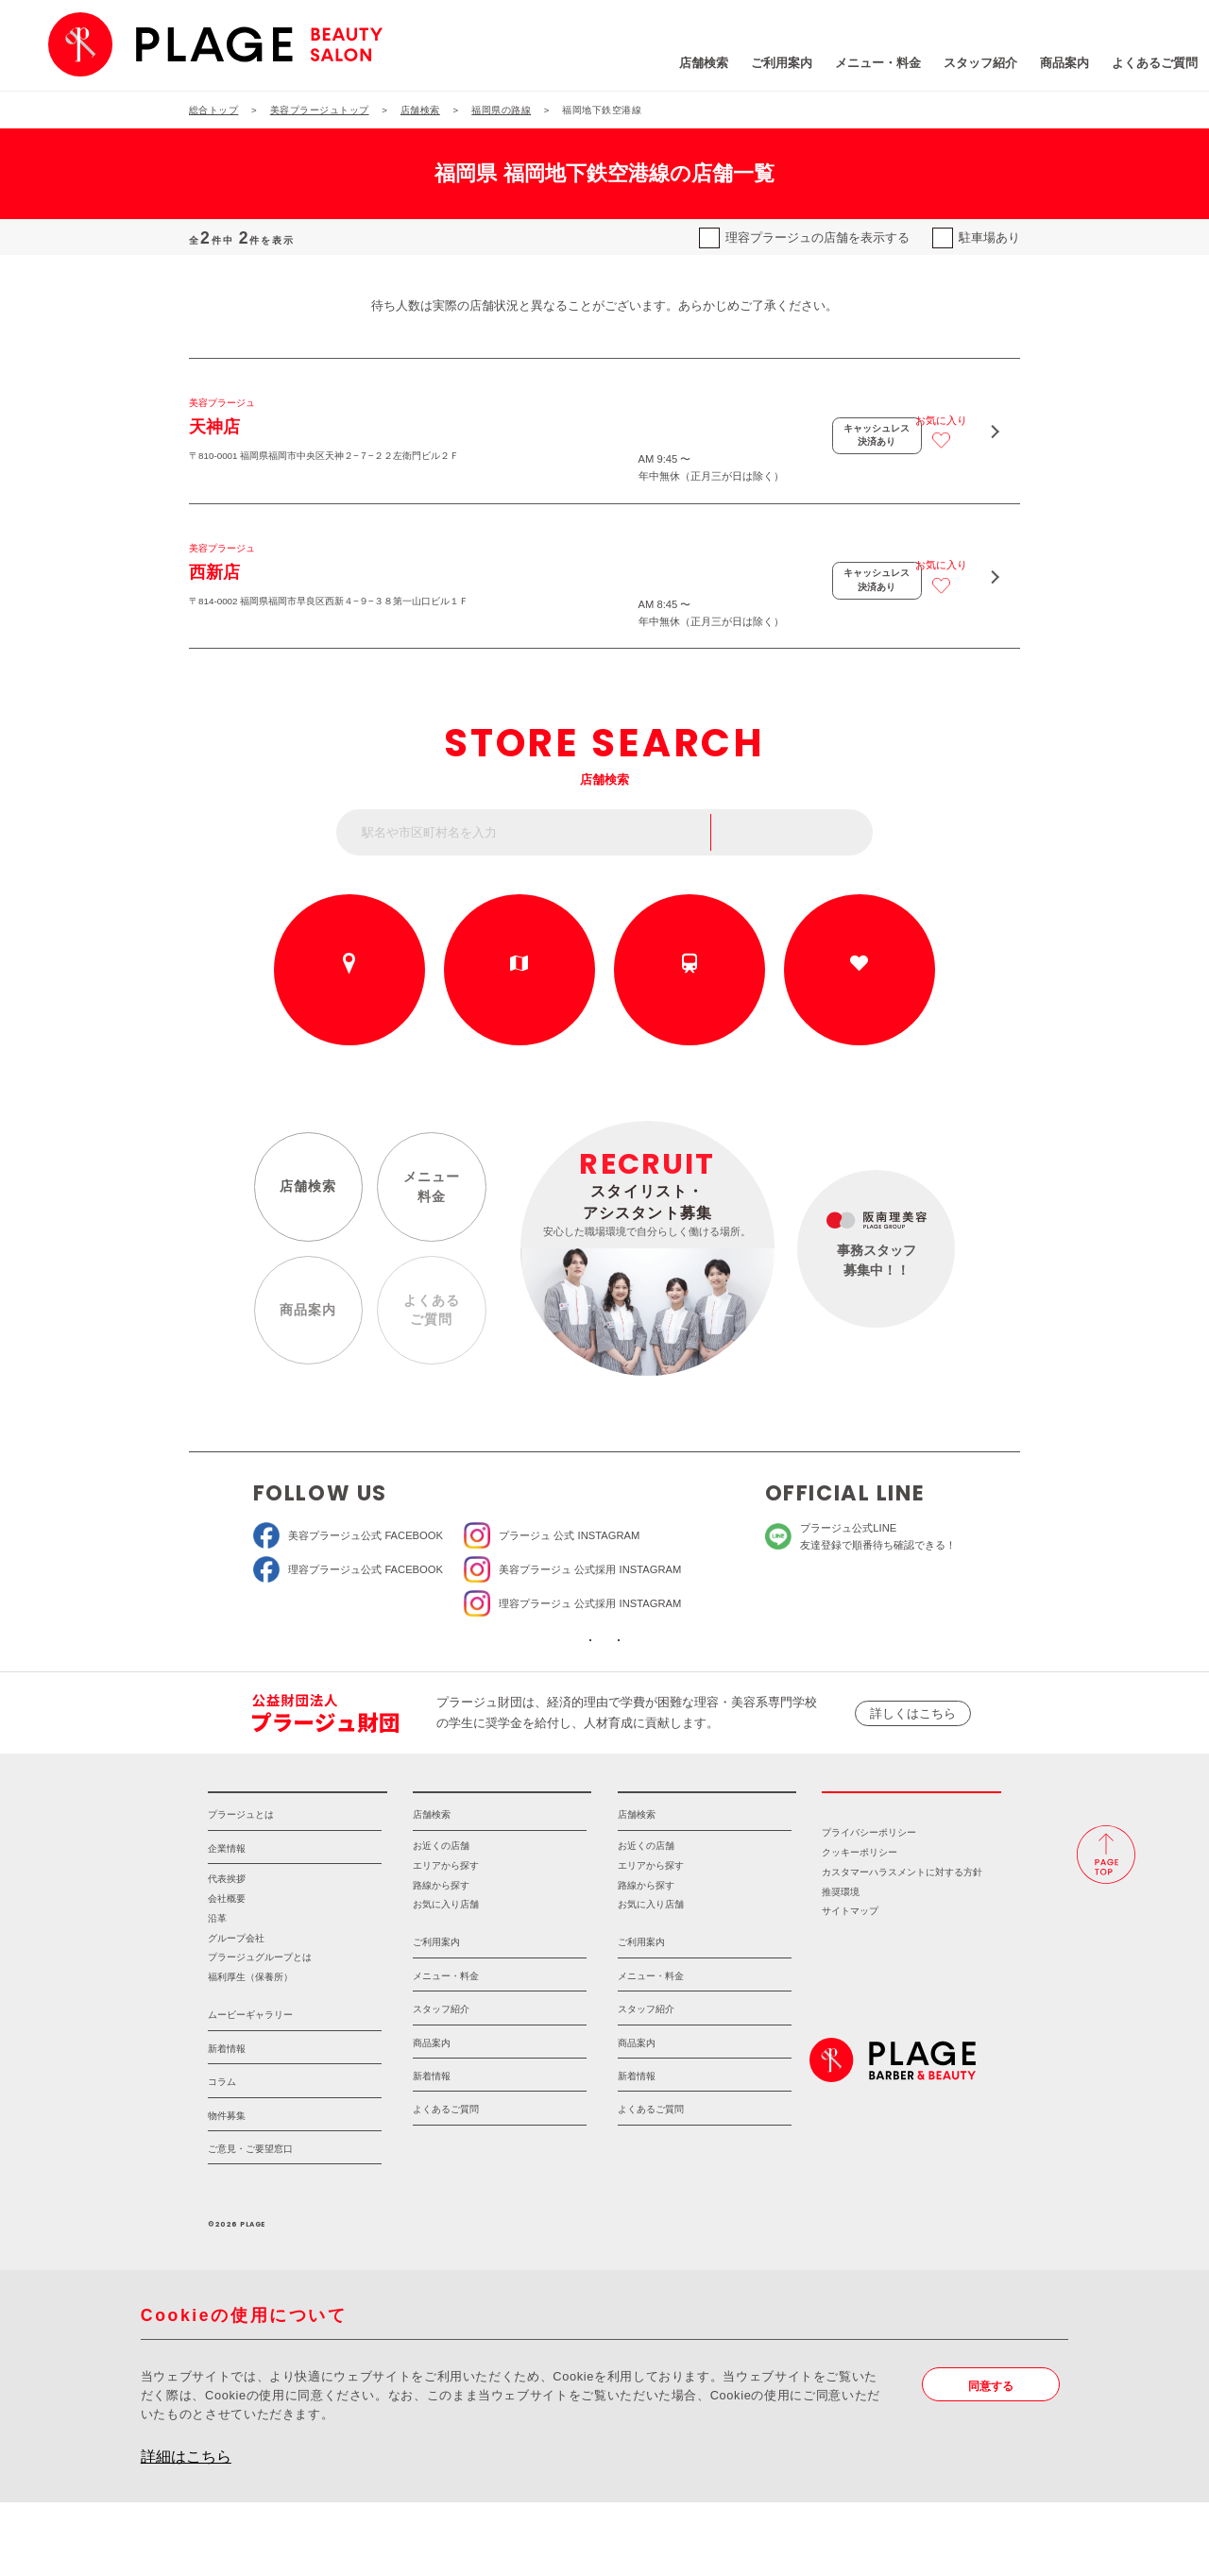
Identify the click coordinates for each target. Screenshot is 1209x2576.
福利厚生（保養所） (250, 2050)
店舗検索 (598, 66)
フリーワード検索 (802, 853)
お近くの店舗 (349, 1008)
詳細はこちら (186, 2530)
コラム (222, 2155)
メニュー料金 (428, 1212)
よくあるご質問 (1050, 66)
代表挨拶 (227, 1952)
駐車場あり (989, 237)
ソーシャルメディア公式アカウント (489, 1680)
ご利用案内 (676, 66)
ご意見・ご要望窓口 (250, 2222)
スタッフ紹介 (875, 66)
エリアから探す (519, 1008)
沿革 (217, 1991)
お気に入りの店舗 (859, 1008)
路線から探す (689, 1008)
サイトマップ (850, 1984)
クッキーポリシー (859, 1926)
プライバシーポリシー (869, 1906)
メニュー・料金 (773, 66)
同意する (994, 2459)
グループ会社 (236, 2011)
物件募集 (227, 2188)
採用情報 (911, 1854)
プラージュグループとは (260, 2030)
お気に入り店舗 (446, 1978)
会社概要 (227, 1972)
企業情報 (227, 1921)
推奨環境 (841, 1964)
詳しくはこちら (913, 1764)
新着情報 (227, 2121)
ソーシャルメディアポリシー (719, 1680)
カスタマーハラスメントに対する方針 (902, 1945)
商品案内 (959, 66)
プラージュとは (241, 1888)
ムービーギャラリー (250, 2088)
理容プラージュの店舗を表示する (817, 237)
